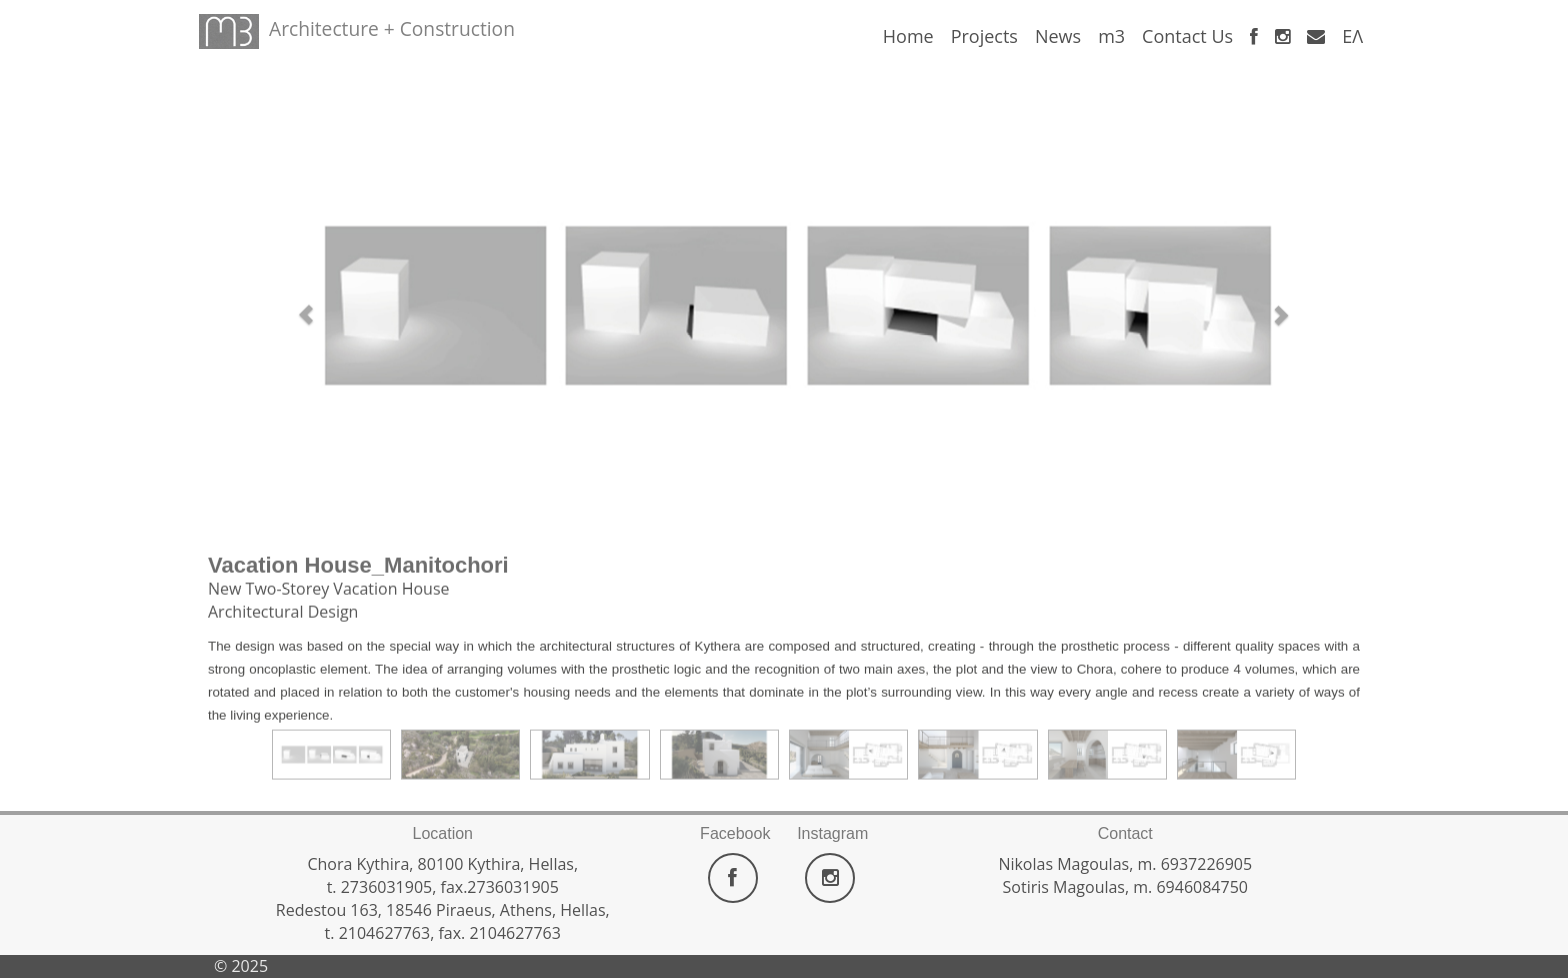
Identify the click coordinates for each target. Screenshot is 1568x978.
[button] (296, 304)
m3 (1111, 36)
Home (908, 36)
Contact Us (1187, 36)
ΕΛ (1352, 36)
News (1058, 36)
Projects (984, 36)
